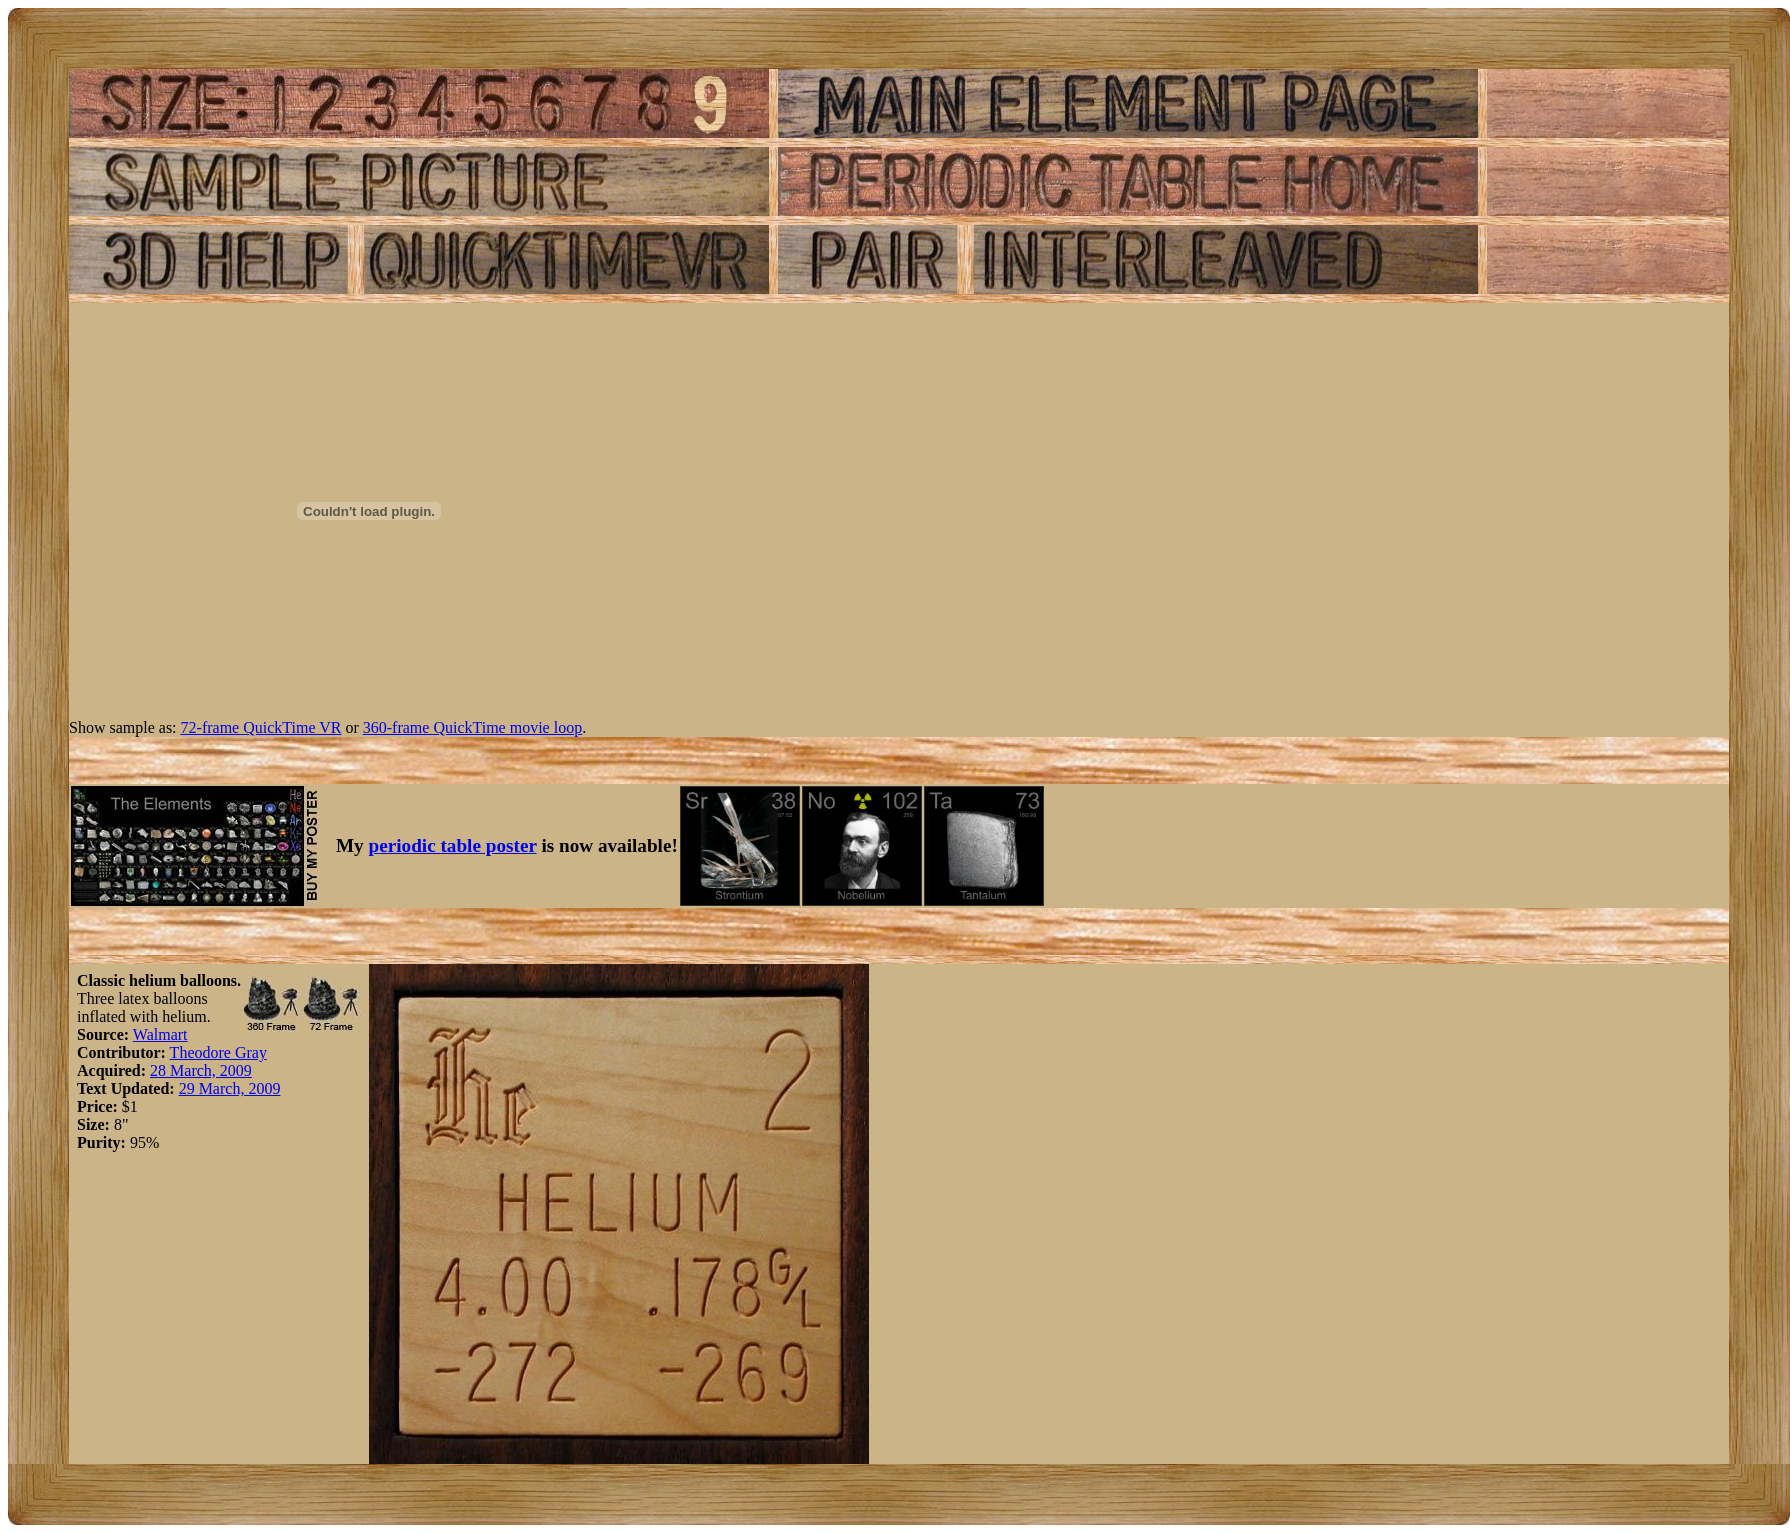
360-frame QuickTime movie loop (472, 727)
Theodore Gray (218, 1052)
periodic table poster (453, 845)
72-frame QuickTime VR (261, 727)
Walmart (160, 1034)
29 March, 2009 (230, 1088)
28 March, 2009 (201, 1070)
